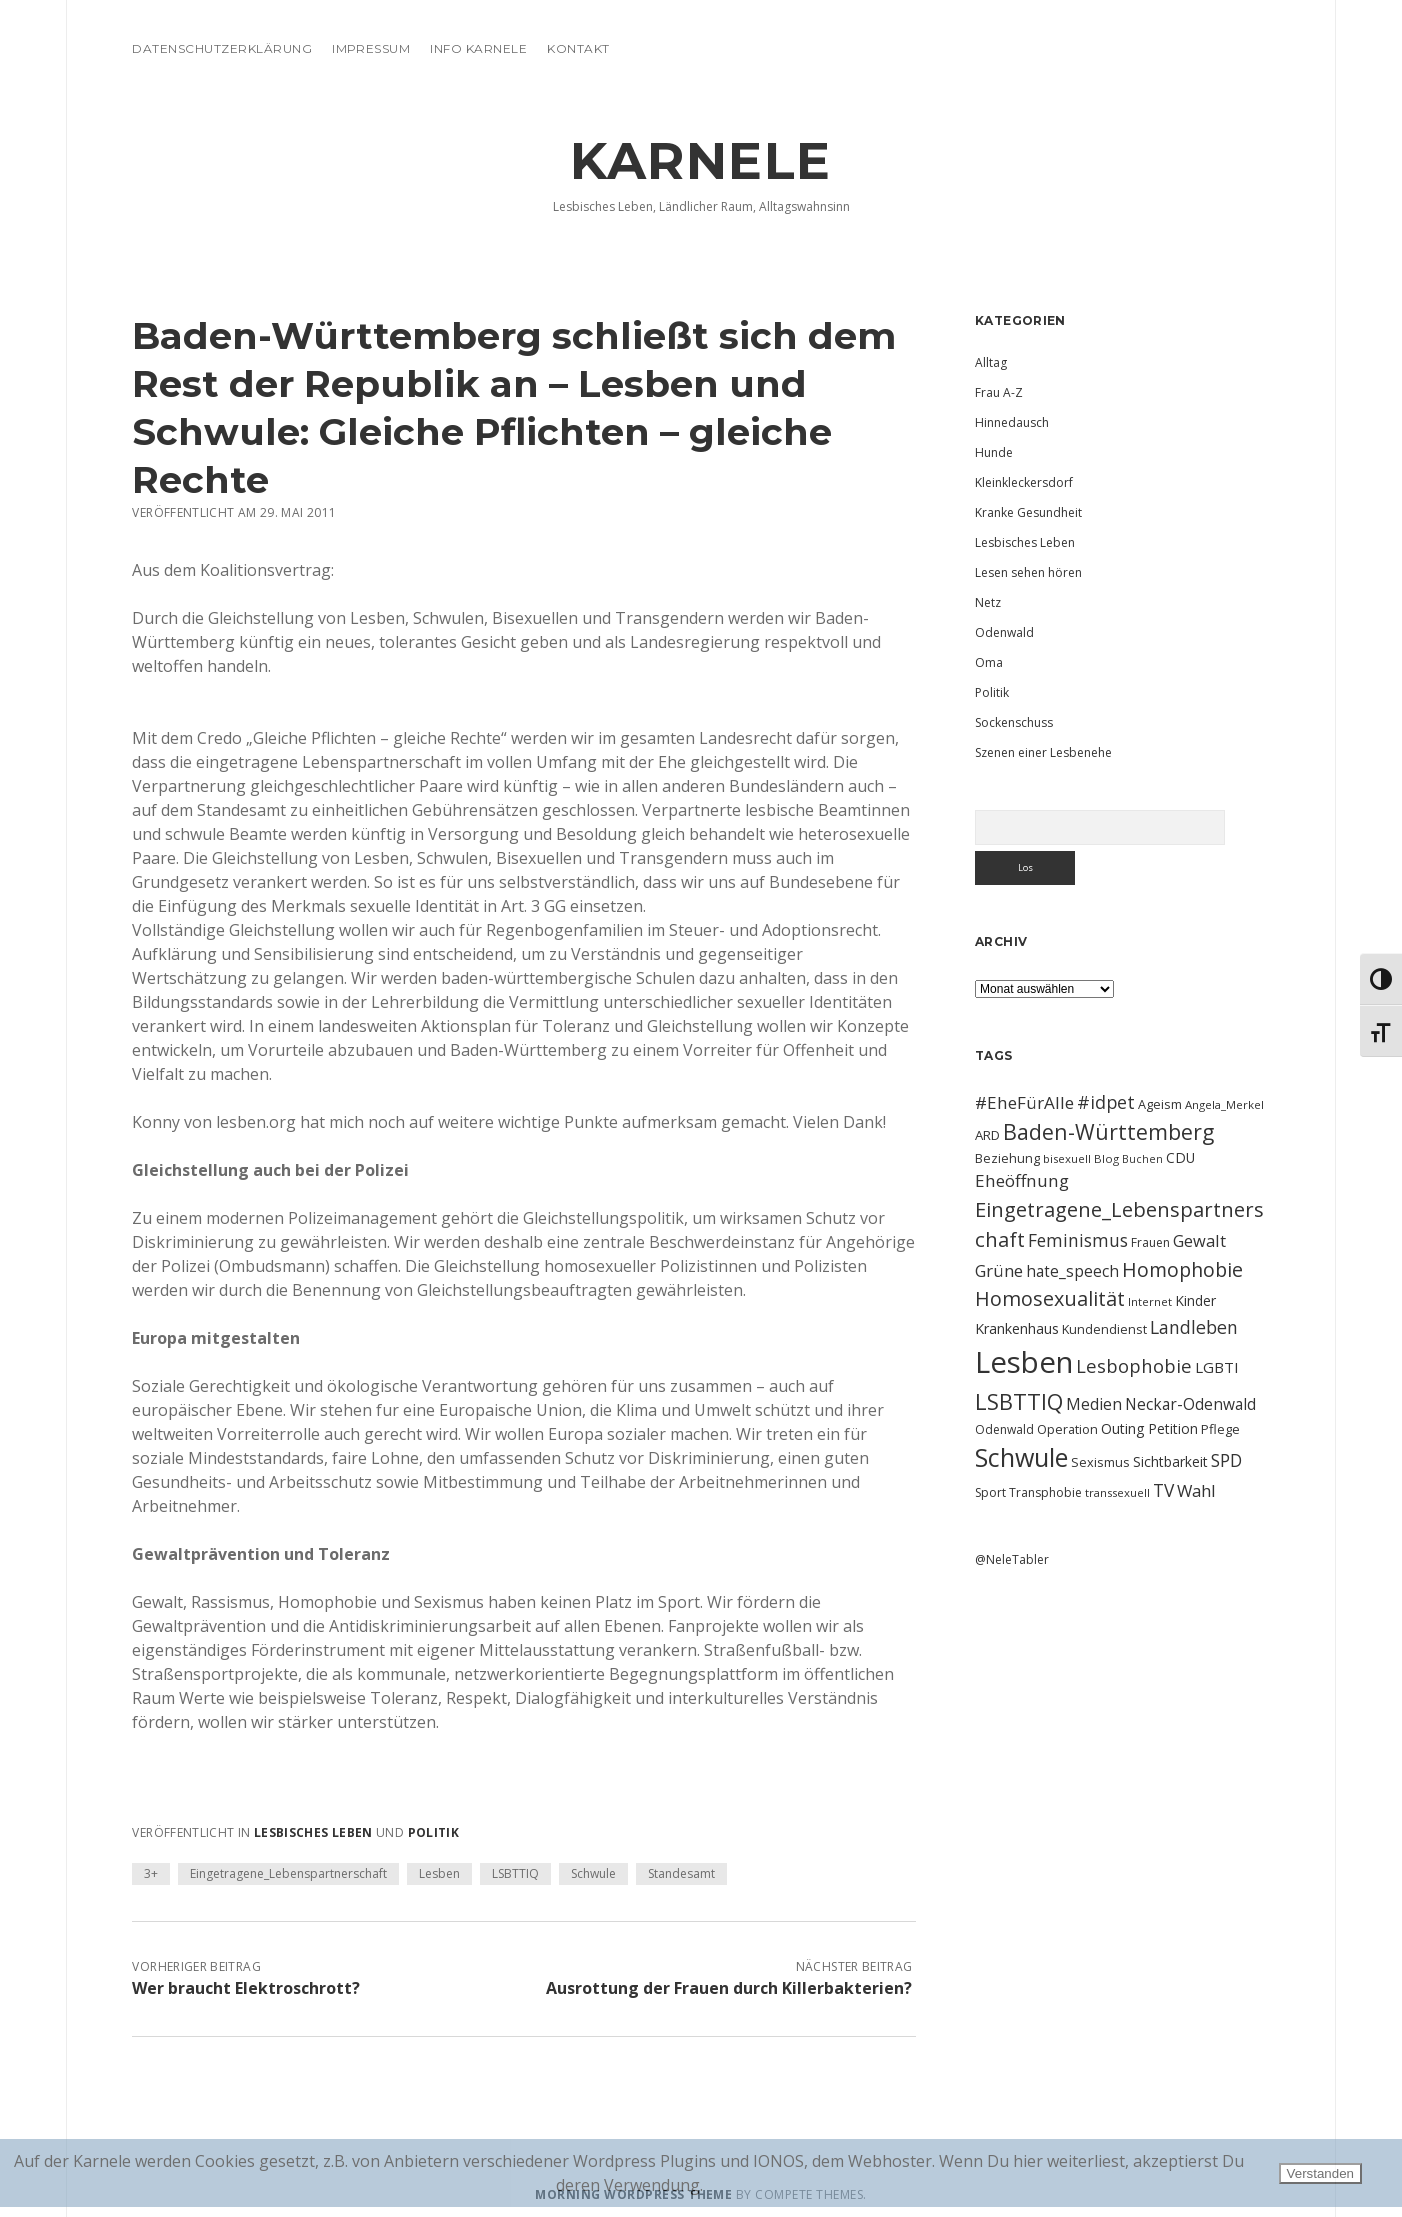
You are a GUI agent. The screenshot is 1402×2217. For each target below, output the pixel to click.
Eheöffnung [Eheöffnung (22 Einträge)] (1022, 1180)
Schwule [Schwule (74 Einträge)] (1021, 1457)
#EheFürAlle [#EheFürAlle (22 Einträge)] (1024, 1102)
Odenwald (1004, 632)
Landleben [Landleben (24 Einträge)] (1194, 1327)
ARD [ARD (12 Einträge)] (987, 1135)
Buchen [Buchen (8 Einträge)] (1142, 1159)
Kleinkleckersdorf (1024, 482)
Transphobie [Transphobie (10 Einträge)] (1045, 1492)
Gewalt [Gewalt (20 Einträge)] (1199, 1240)
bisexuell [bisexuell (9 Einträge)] (1067, 1158)
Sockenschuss (1014, 722)
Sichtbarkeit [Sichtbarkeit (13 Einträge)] (1170, 1461)
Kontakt (578, 48)
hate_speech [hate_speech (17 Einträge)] (1072, 1271)
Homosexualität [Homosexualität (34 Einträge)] (1050, 1298)
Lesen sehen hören (1028, 572)
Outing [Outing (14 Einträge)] (1123, 1428)
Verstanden (1320, 2173)
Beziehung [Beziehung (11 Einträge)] (1007, 1158)
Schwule (593, 1873)
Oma (989, 662)
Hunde (994, 452)
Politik (434, 1832)
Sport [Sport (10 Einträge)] (990, 1492)
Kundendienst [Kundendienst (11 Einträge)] (1104, 1329)
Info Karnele (478, 48)
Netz (988, 602)
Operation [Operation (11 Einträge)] (1067, 1429)
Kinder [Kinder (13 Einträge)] (1195, 1300)
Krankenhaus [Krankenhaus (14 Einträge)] (1017, 1328)
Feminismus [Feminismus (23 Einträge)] (1078, 1240)
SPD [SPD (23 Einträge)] (1226, 1460)
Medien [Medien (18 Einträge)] (1094, 1404)
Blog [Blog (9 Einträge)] (1106, 1158)
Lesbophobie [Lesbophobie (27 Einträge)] (1134, 1365)
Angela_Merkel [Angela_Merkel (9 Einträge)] (1224, 1104)
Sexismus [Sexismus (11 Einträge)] (1100, 1462)
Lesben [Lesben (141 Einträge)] (1024, 1362)
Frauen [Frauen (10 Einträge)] (1150, 1242)
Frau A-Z (999, 392)
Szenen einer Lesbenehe (1043, 752)
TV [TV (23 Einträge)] (1163, 1490)
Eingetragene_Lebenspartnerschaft (288, 1873)
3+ (151, 1873)
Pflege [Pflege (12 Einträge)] (1220, 1429)
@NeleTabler (1012, 1559)
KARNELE (701, 161)
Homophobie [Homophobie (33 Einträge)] (1182, 1269)
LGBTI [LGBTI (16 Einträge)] (1217, 1367)
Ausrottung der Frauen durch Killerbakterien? (729, 1988)
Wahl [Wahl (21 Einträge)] (1196, 1490)
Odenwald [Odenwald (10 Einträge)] (1004, 1429)
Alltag (991, 362)
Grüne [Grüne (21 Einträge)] (999, 1270)
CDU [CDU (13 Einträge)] (1180, 1157)
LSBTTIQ (515, 1873)
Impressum (371, 48)
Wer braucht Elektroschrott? (246, 1988)
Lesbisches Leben (313, 1832)
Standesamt (681, 1873)
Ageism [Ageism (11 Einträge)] (1160, 1104)
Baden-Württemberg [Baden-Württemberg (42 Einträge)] (1108, 1131)
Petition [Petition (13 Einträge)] (1173, 1428)
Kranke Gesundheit (1028, 512)
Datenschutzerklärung (222, 48)
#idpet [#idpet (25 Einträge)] (1106, 1102)
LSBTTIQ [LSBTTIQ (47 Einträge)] (1019, 1401)
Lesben (439, 1873)
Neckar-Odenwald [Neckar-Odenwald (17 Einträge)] (1190, 1404)
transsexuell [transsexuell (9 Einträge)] (1117, 1492)
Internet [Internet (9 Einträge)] (1150, 1301)
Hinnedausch (1012, 422)
